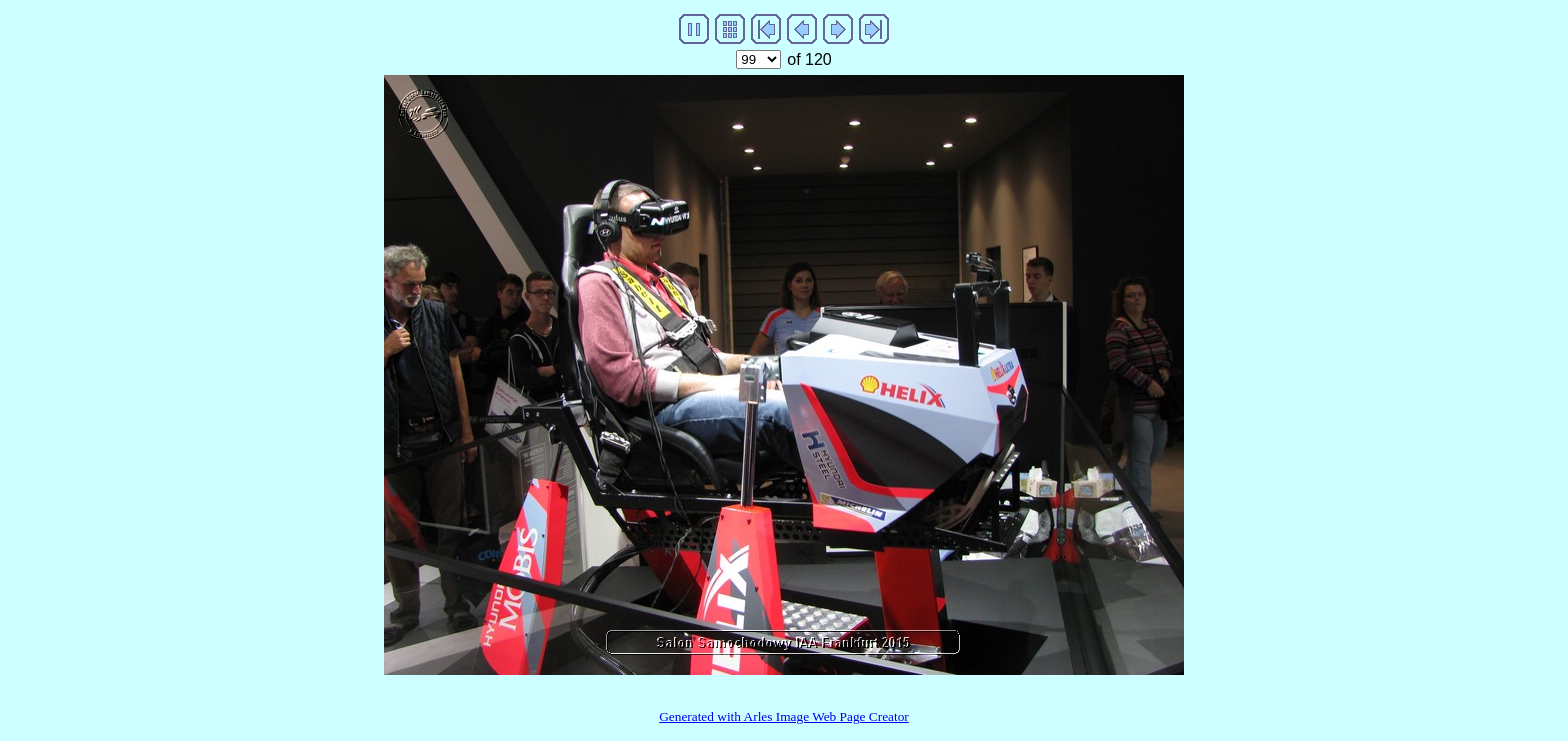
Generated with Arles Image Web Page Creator (784, 716)
